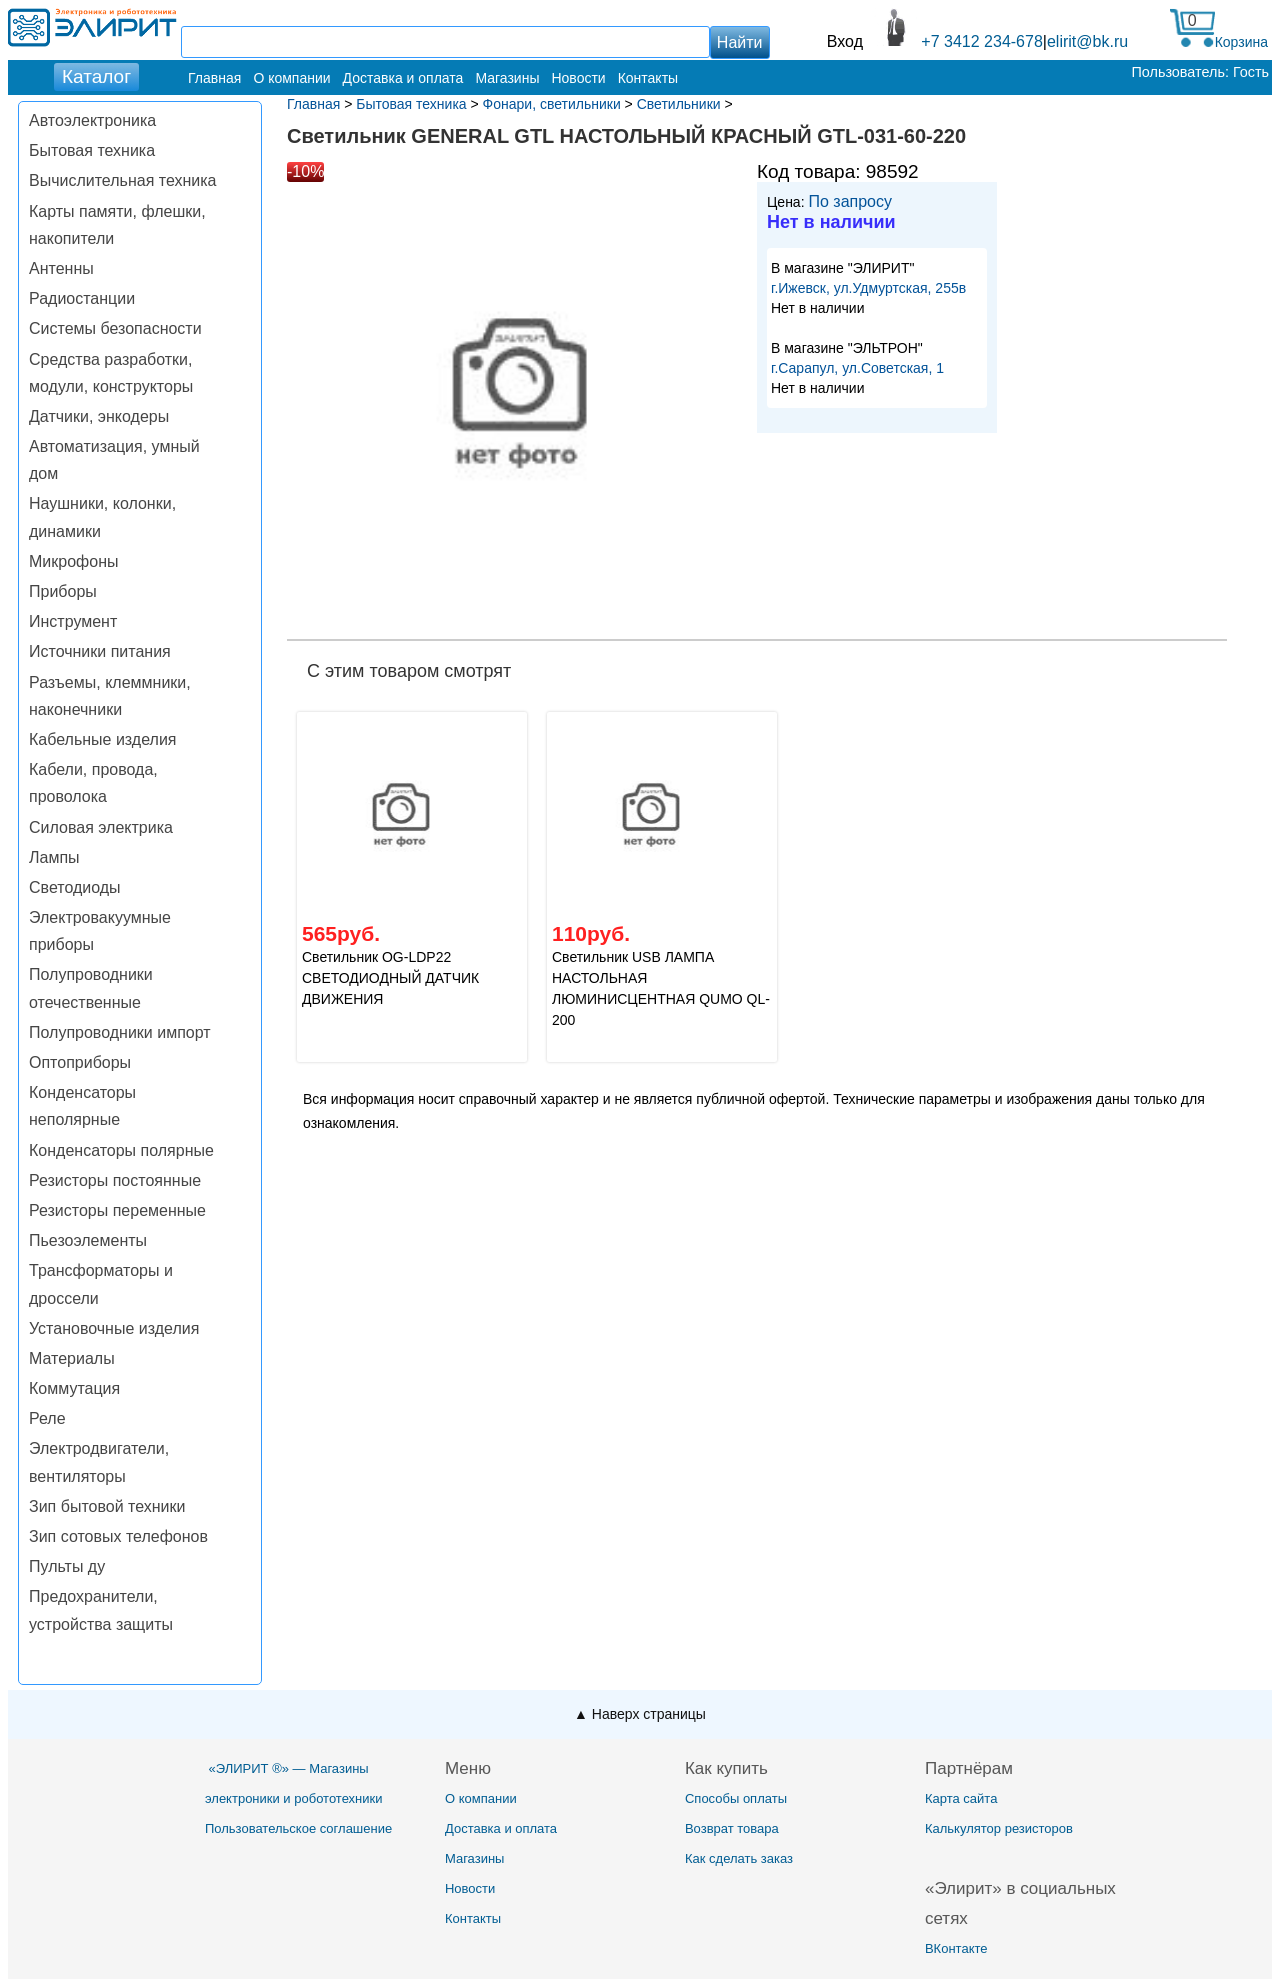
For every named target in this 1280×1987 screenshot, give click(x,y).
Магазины (507, 78)
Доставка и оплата (403, 78)
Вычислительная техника (122, 180)
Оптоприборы (80, 1062)
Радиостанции (82, 298)
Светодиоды (75, 887)
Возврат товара (732, 1828)
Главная (214, 78)
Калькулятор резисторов (999, 1828)
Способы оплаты (736, 1798)
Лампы (54, 857)
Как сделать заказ (739, 1858)
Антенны (61, 268)
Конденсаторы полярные (121, 1150)
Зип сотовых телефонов (118, 1536)
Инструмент (73, 621)
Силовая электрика (101, 827)
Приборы (63, 591)
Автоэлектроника (92, 120)
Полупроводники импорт (120, 1032)
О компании (291, 78)
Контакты (648, 78)
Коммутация (74, 1388)
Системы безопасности (115, 328)
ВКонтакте (956, 1948)
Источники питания (100, 651)
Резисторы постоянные (115, 1180)
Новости (578, 78)
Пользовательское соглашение (298, 1828)
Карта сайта (961, 1798)
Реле (47, 1418)
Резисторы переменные (117, 1210)
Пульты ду (67, 1566)
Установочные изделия (114, 1328)
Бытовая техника (92, 150)
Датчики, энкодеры (99, 416)
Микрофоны (73, 561)
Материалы (72, 1358)
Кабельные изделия (102, 739)
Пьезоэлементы (88, 1240)
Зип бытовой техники (107, 1506)
